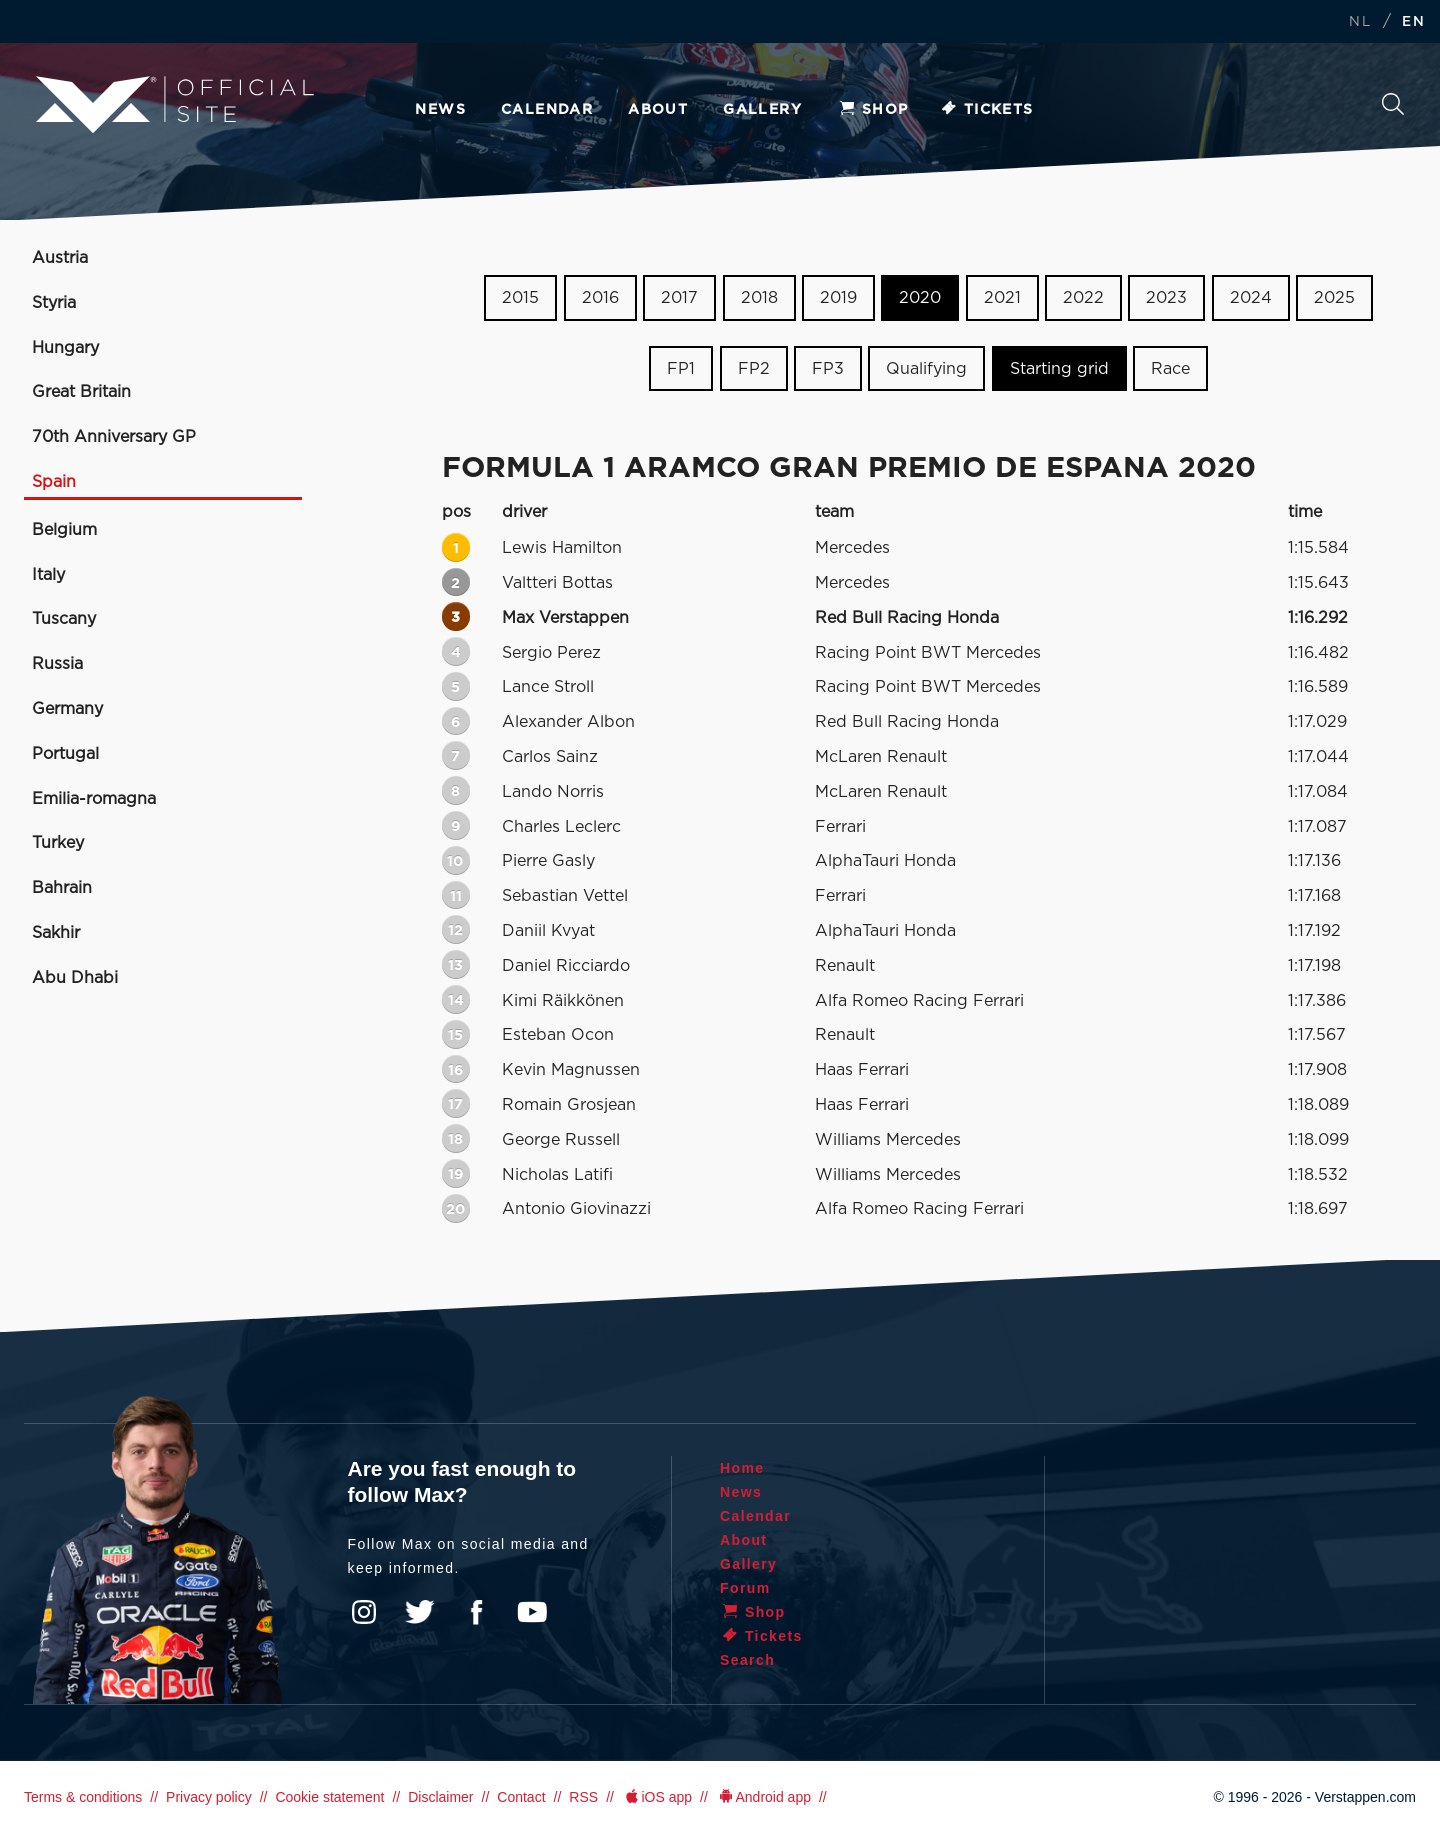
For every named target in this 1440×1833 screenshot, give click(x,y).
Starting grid (1059, 369)
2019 (838, 298)
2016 (600, 298)
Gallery (762, 110)
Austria (60, 258)
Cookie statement (329, 1797)
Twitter (420, 1612)
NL (1360, 22)
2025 (1334, 298)
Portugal (65, 754)
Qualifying (926, 369)
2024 (1251, 298)
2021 (1002, 298)
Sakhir (56, 933)
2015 (520, 298)
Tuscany (64, 619)
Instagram (364, 1612)
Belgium (64, 530)
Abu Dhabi (75, 978)
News (440, 110)
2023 (1166, 298)
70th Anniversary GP (114, 437)
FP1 (681, 369)
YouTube (532, 1612)
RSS (583, 1797)
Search (1393, 104)
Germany (67, 709)
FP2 (754, 369)
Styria (54, 303)
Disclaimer (440, 1797)
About (658, 110)
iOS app (657, 1797)
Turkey (58, 843)
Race (1170, 369)
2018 (759, 298)
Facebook (476, 1612)
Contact (521, 1797)
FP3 (828, 369)
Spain (54, 482)
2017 (679, 298)
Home (742, 1468)
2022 (1083, 298)
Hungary (65, 348)
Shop (873, 110)
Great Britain (81, 392)
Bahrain (62, 888)
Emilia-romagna (94, 799)
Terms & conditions (83, 1797)
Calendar (547, 110)
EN (1413, 22)
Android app (763, 1797)
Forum (745, 1588)
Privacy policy (209, 1797)
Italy (48, 575)
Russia (57, 664)
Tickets (986, 110)
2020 (920, 298)
